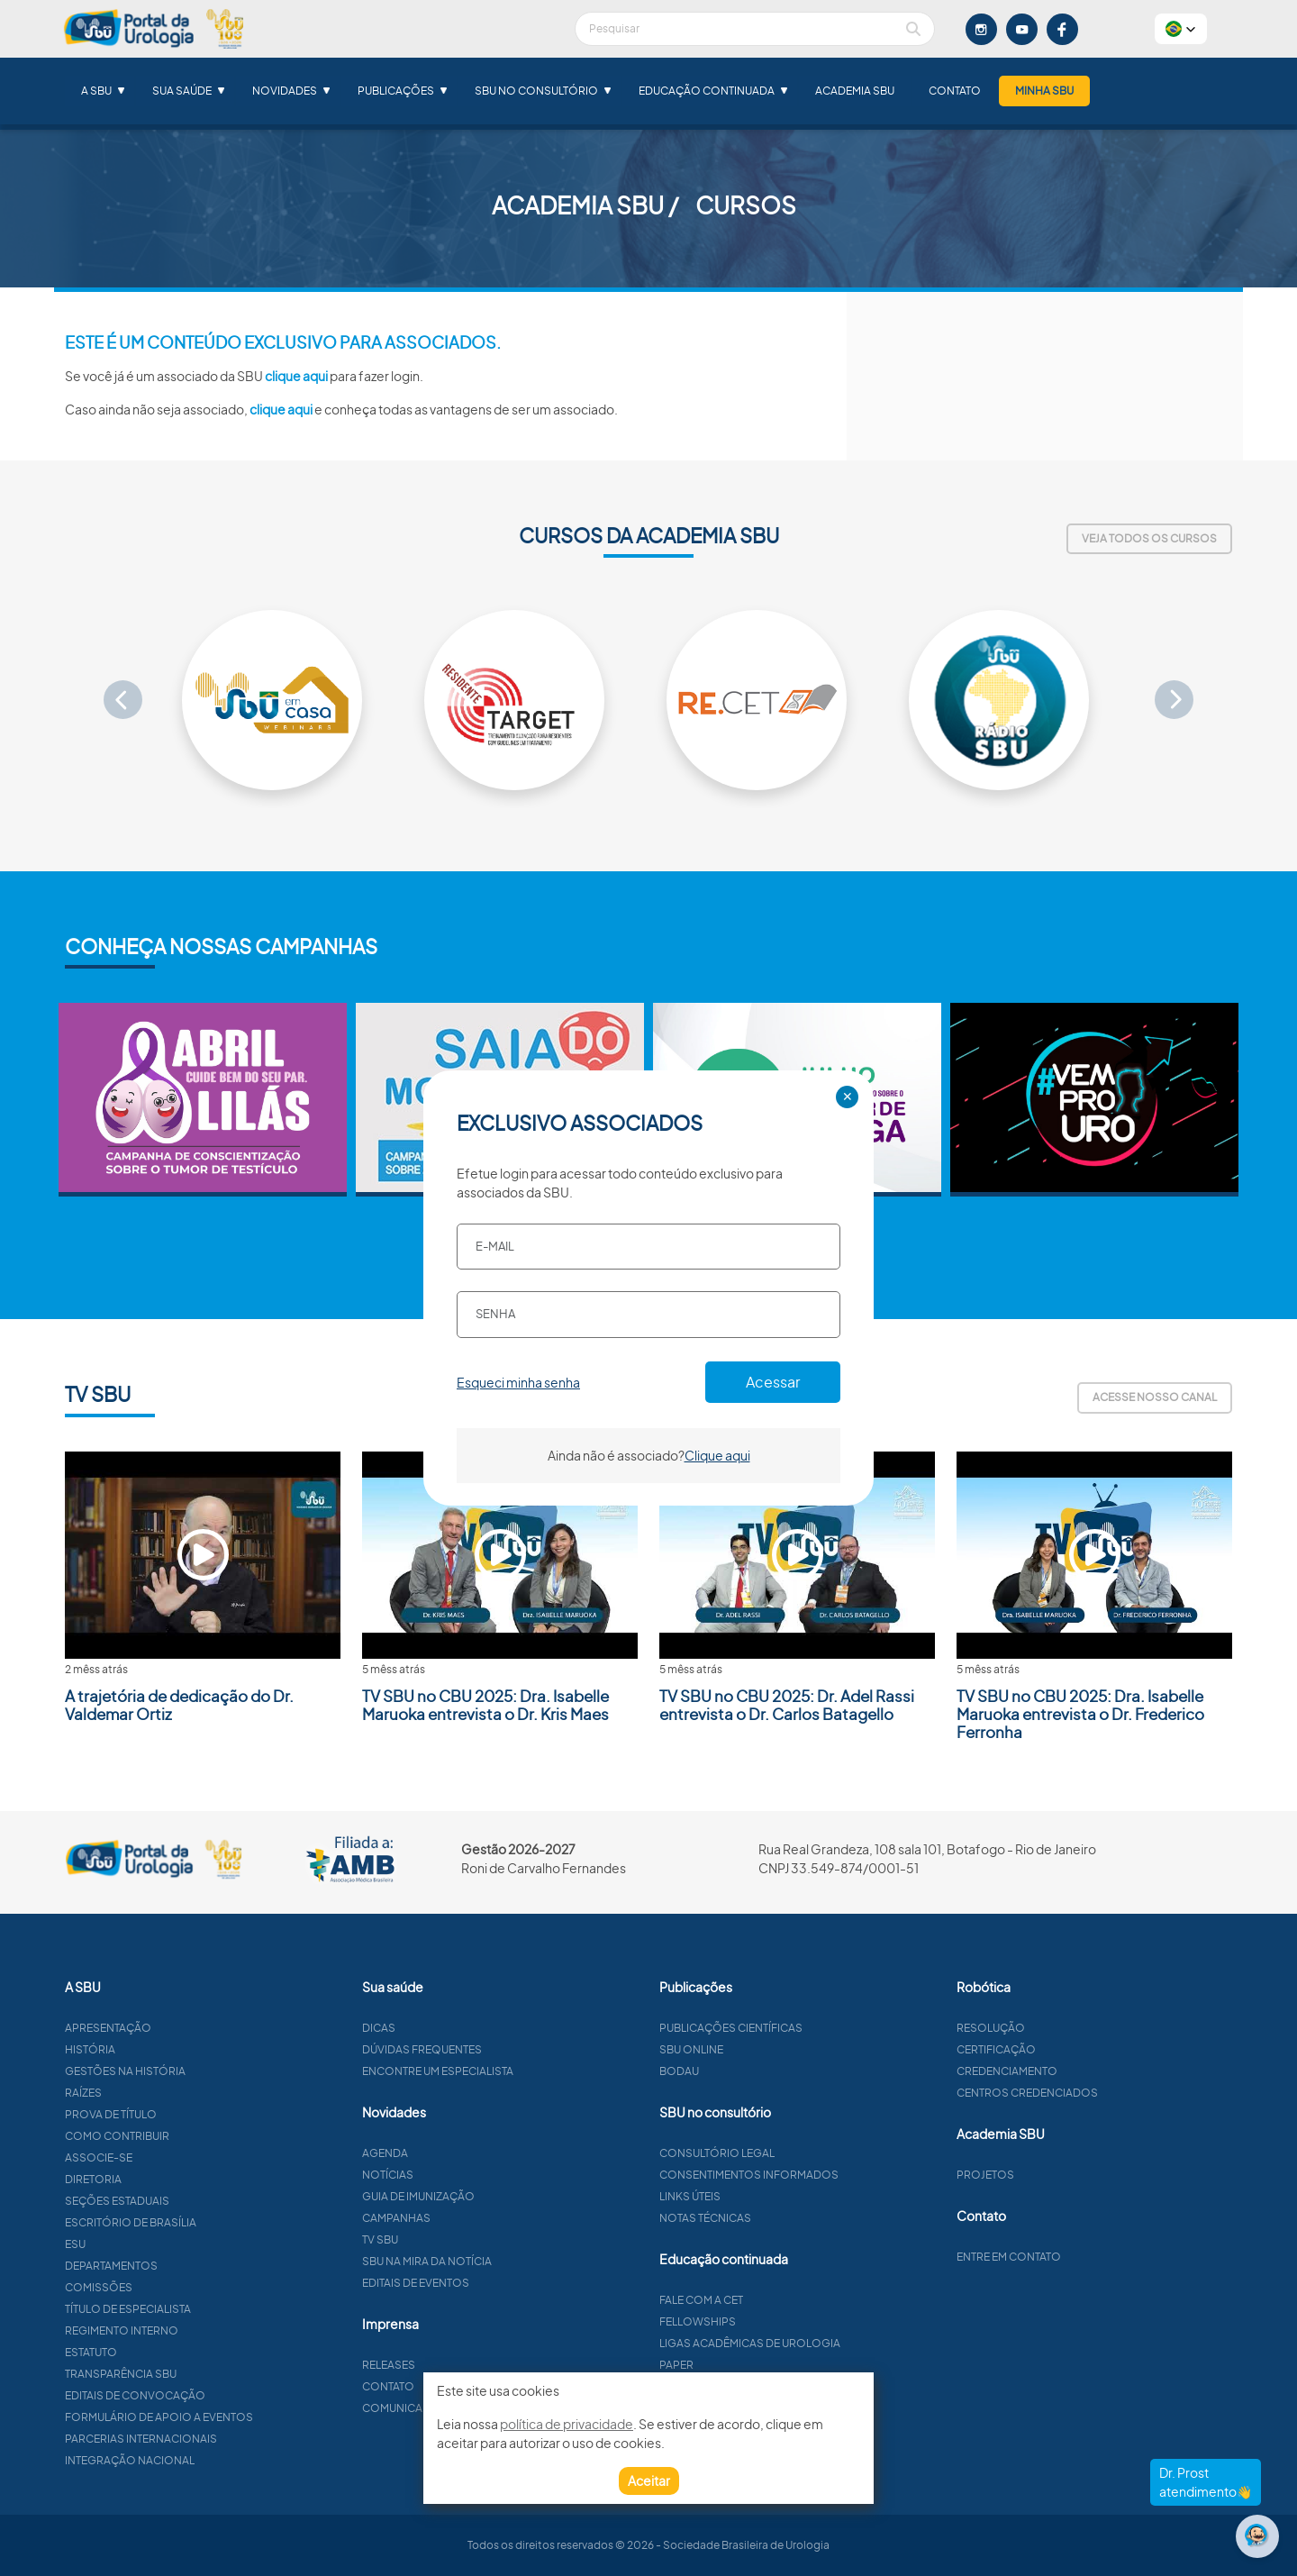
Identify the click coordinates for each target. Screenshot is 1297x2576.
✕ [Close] (847, 1096)
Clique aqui (717, 1455)
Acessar (773, 1381)
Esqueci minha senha (518, 1382)
